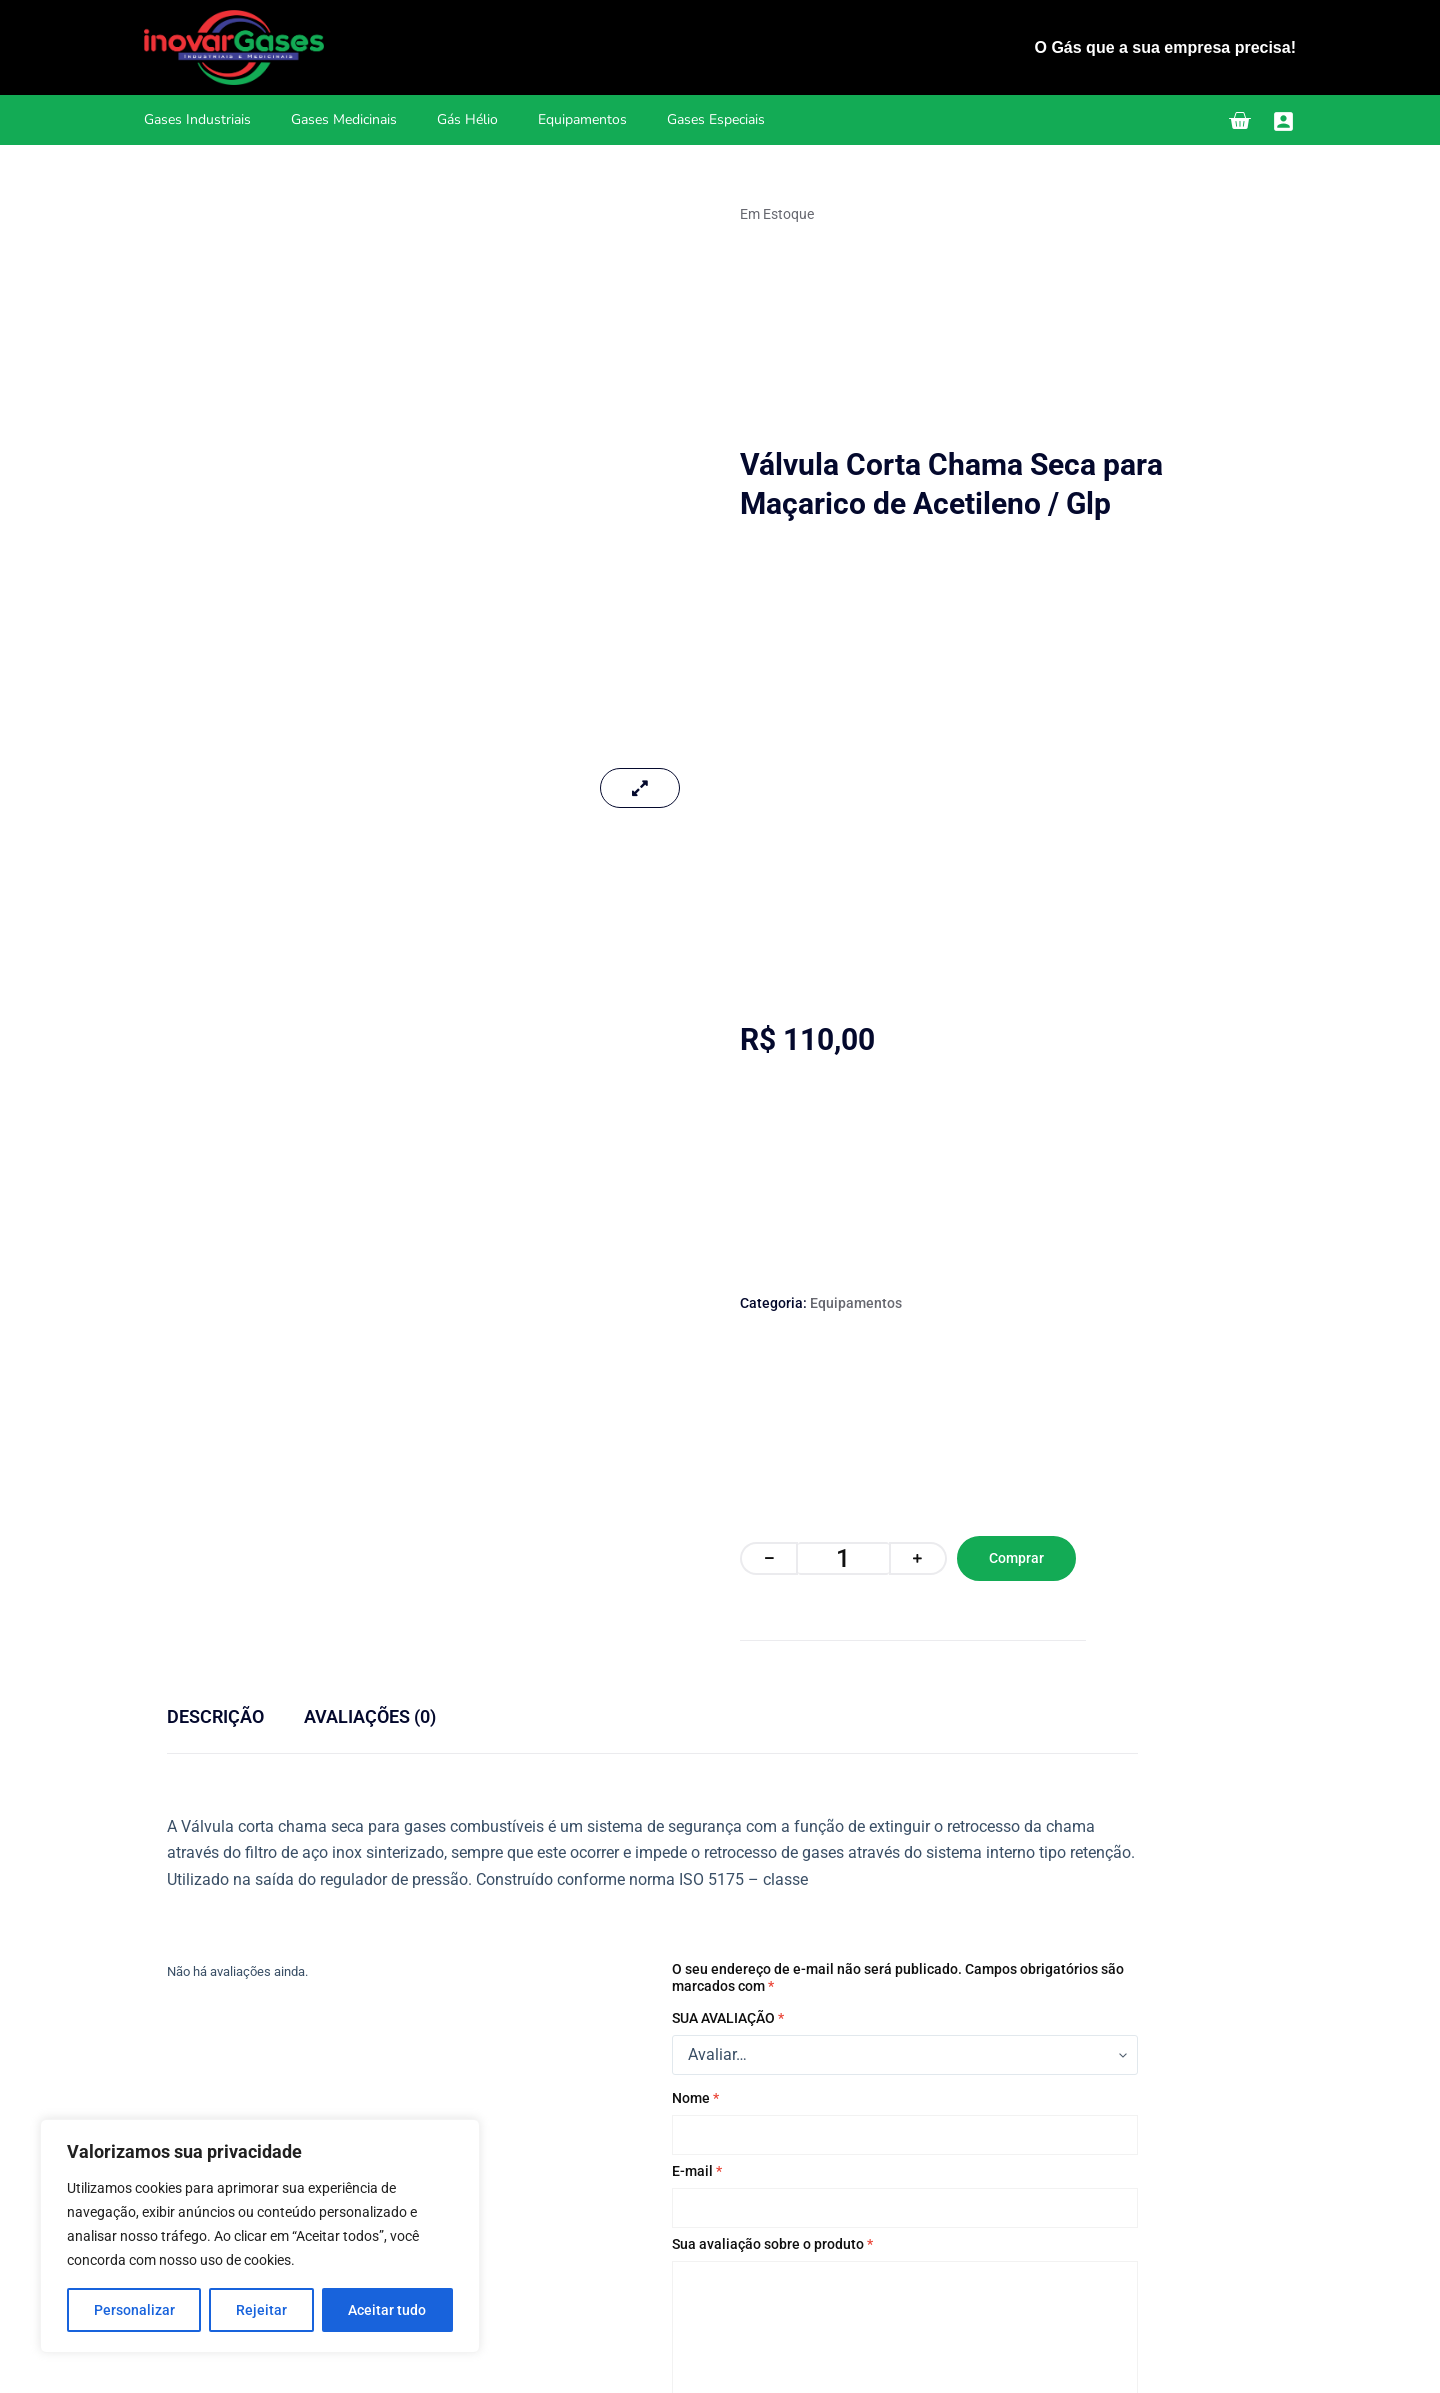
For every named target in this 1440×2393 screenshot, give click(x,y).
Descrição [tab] (215, 1716)
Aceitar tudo (387, 2310)
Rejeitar (261, 2310)
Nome (695, 2098)
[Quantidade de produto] (843, 1558)
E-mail (697, 2171)
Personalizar (134, 2310)
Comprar (1016, 1558)
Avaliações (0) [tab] (370, 1716)
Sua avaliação (728, 2018)
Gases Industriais (197, 119)
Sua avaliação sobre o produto (772, 2244)
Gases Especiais (716, 119)
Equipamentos (582, 119)
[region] (260, 2236)
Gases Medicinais (344, 119)
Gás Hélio (467, 119)
